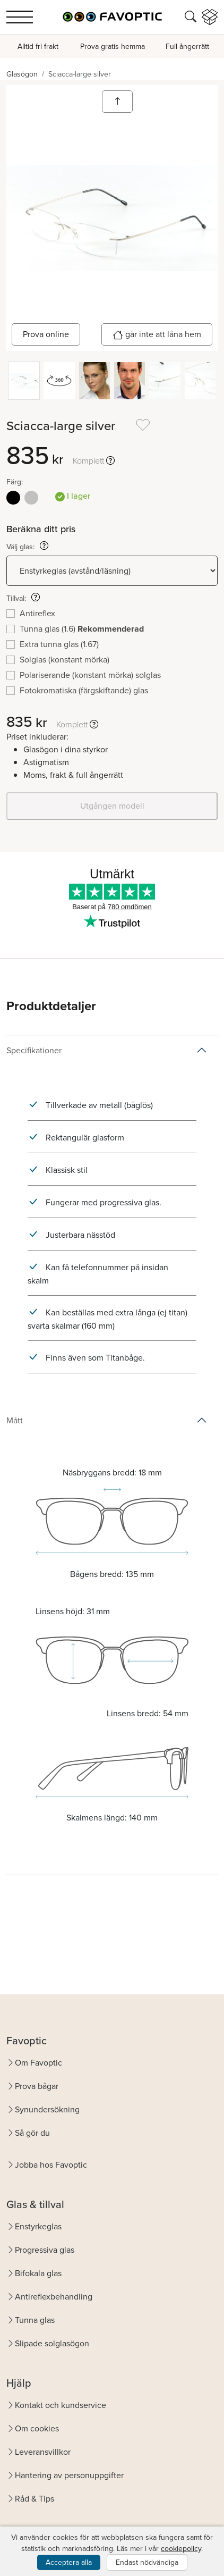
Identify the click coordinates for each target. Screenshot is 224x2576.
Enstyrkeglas (38, 2226)
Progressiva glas (44, 2250)
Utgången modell (112, 806)
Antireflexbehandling (53, 2296)
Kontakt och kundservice (60, 2405)
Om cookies (37, 2428)
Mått (14, 1420)
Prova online (46, 334)
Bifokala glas (38, 2273)
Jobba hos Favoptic (51, 2165)
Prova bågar (36, 2086)
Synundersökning (47, 2109)
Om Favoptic (38, 2063)
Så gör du (32, 2133)
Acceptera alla (69, 2562)
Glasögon (22, 74)
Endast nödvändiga (147, 2562)
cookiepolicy (181, 2548)
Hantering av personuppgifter (69, 2475)
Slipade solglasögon (52, 2343)
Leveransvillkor (43, 2452)
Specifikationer (34, 1050)
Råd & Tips (34, 2499)
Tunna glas (35, 2320)
